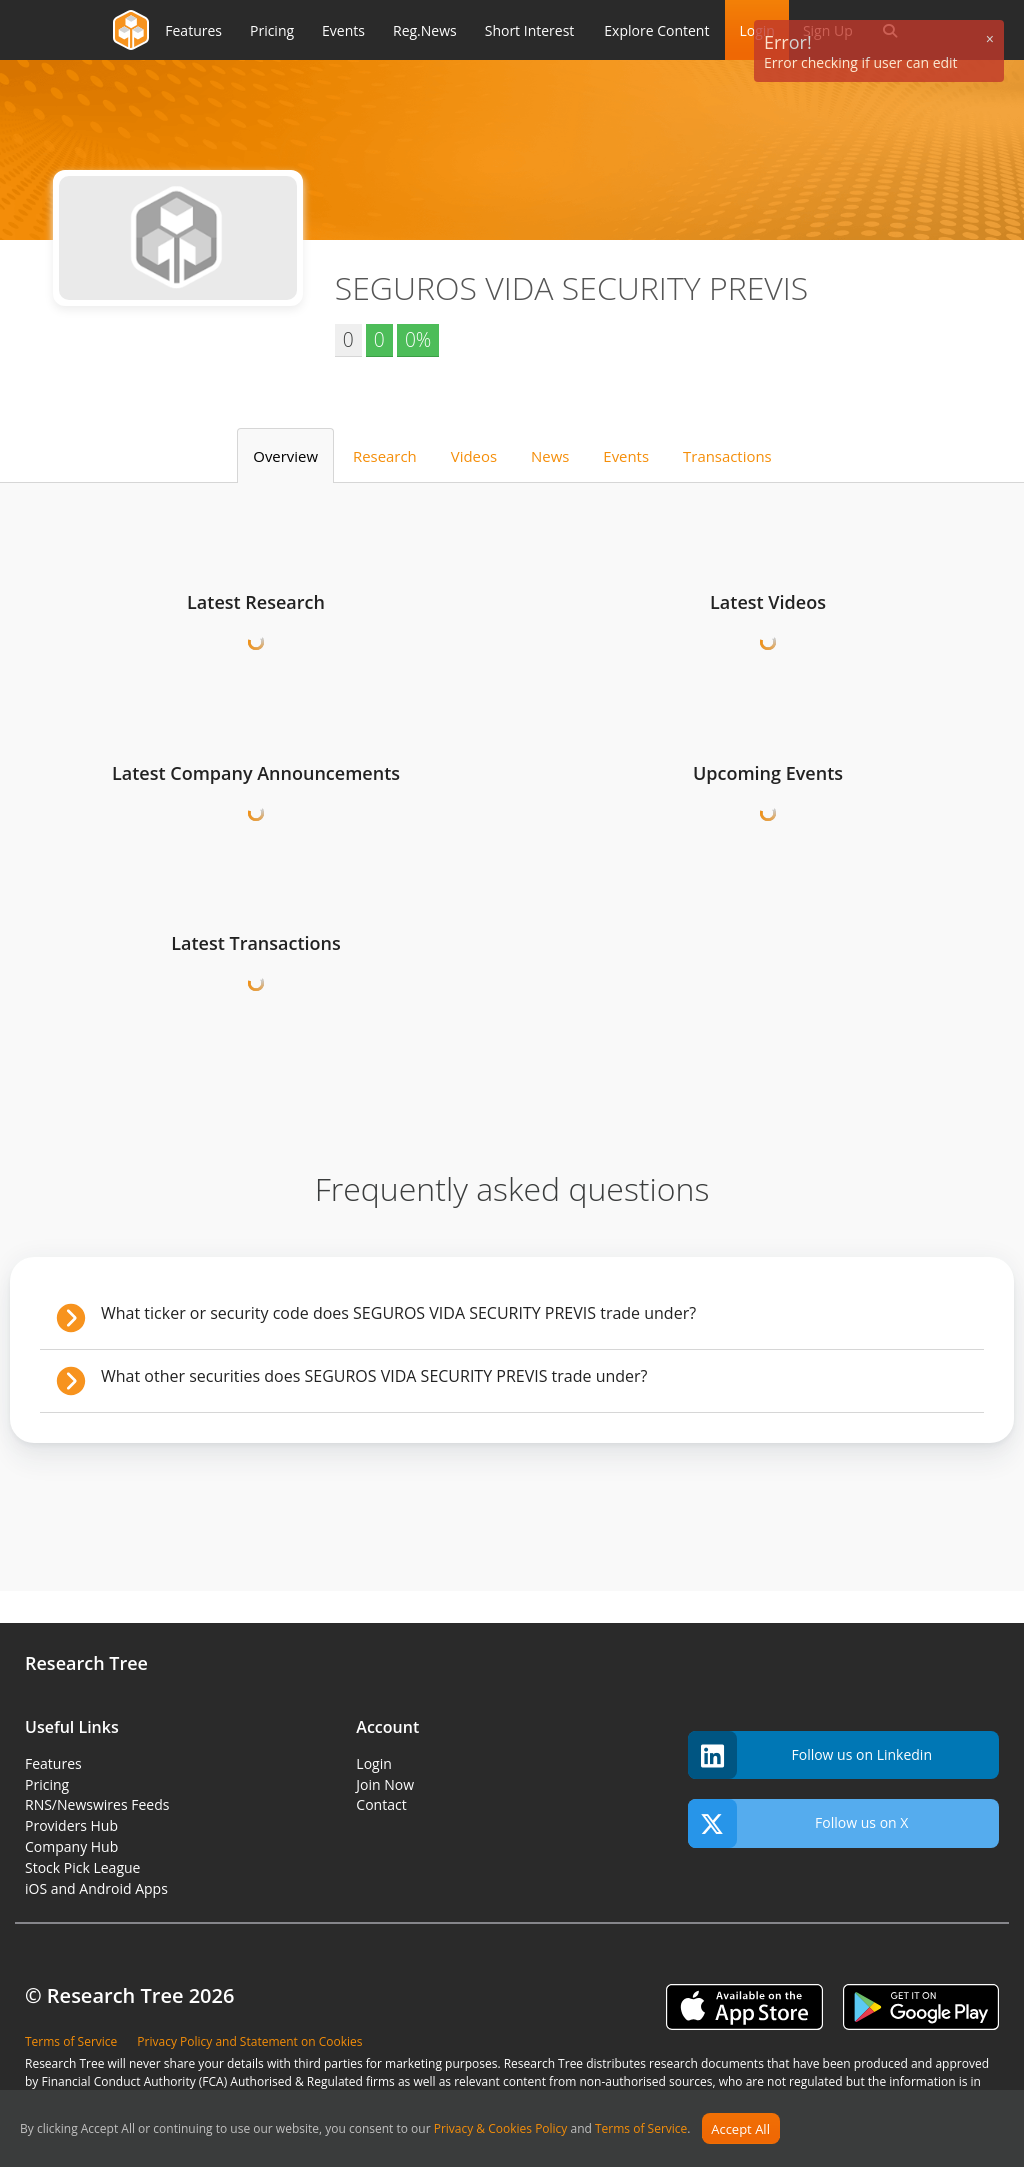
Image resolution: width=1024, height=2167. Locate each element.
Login (373, 1763)
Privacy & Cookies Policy (501, 2129)
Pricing (47, 1784)
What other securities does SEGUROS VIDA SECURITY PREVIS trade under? (374, 1376)
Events (626, 456)
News (550, 456)
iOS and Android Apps (96, 1888)
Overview (285, 456)
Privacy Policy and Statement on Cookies (249, 2041)
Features (53, 1763)
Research (385, 456)
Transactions (727, 456)
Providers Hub (71, 1825)
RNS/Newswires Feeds (97, 1804)
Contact (381, 1804)
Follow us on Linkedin (810, 1755)
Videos (474, 456)
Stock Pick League (82, 1867)
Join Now (385, 1784)
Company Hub (71, 1846)
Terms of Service (641, 2129)
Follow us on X (798, 1823)
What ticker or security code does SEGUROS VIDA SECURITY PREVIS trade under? (398, 1313)
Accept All (740, 2129)
